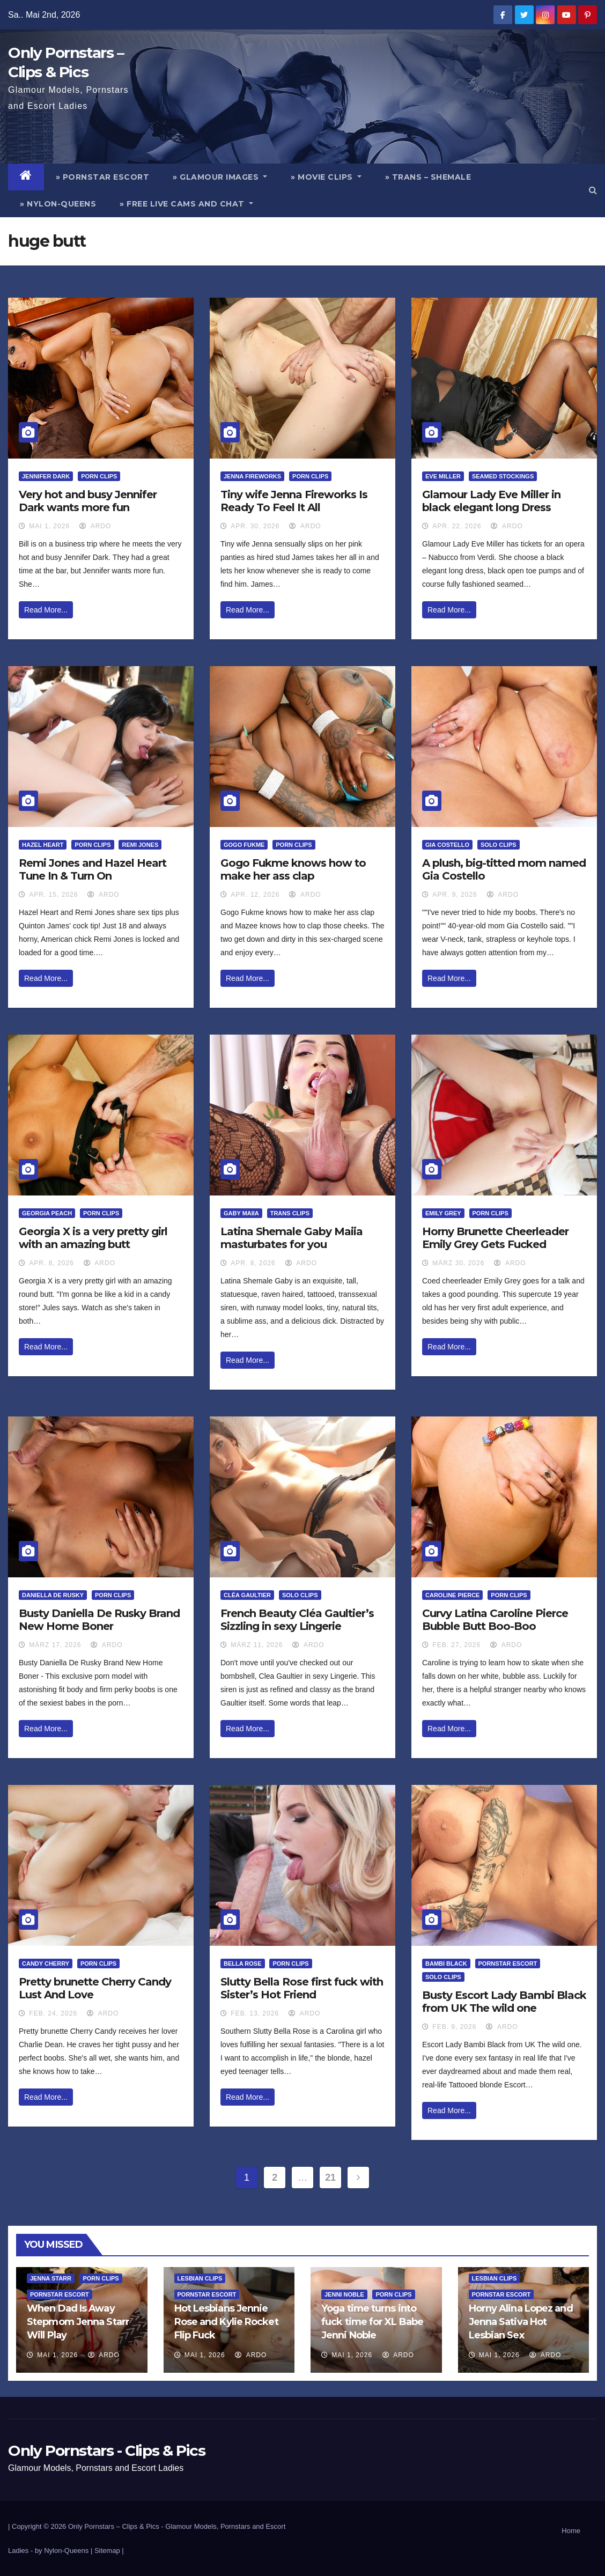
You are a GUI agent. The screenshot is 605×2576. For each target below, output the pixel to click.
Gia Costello (447, 845)
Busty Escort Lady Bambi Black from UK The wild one (504, 2001)
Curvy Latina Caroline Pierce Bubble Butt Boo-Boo (495, 1620)
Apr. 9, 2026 (454, 894)
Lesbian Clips (200, 2278)
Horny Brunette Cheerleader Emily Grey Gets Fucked (495, 1238)
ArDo (95, 526)
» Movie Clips (326, 177)
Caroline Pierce (452, 1595)
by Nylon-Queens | (64, 2551)
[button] (593, 190)
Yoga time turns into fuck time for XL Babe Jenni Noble (372, 2321)
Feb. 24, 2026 (53, 2013)
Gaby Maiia (241, 1213)
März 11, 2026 (257, 1645)
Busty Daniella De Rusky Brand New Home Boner (99, 1620)
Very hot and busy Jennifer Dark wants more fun (88, 501)
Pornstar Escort (507, 1963)
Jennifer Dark (46, 476)
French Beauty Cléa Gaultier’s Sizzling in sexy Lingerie (297, 1620)
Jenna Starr (50, 2278)
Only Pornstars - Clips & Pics (106, 2450)
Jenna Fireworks (252, 476)
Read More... (46, 610)
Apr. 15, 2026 (53, 894)
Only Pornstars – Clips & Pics (113, 2526)
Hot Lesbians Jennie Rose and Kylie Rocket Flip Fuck (226, 2321)
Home (571, 2531)
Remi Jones (140, 845)
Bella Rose (243, 1963)
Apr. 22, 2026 (456, 526)
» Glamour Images (220, 177)
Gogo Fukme (244, 845)
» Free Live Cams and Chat (186, 204)
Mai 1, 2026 (49, 526)
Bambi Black (446, 1963)
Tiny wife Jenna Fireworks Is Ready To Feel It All (293, 501)
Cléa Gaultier (247, 1595)
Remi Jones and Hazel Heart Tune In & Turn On (92, 869)
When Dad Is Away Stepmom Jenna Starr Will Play (78, 2321)
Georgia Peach (47, 1213)
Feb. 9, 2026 (454, 2027)
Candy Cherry (45, 1963)
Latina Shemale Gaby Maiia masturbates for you (291, 1238)
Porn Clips (99, 476)
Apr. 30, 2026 (255, 526)
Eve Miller (443, 476)
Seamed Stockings (503, 476)
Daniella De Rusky (53, 1595)
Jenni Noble (344, 2294)
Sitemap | (109, 2551)
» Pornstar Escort (103, 177)
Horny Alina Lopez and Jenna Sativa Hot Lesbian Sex (521, 2321)
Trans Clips (289, 1213)
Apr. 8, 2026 (51, 1263)
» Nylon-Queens (58, 204)
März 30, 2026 (458, 1263)
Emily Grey (443, 1213)
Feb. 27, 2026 (456, 1645)
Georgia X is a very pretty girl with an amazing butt (93, 1238)
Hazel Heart (42, 845)
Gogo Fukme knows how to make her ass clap (293, 869)
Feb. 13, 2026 (255, 2013)
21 (330, 2177)
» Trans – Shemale (428, 177)
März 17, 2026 (55, 1645)
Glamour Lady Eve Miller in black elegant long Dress (491, 501)
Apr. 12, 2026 (255, 894)
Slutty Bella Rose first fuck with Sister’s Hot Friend (301, 1988)
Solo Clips (499, 845)
